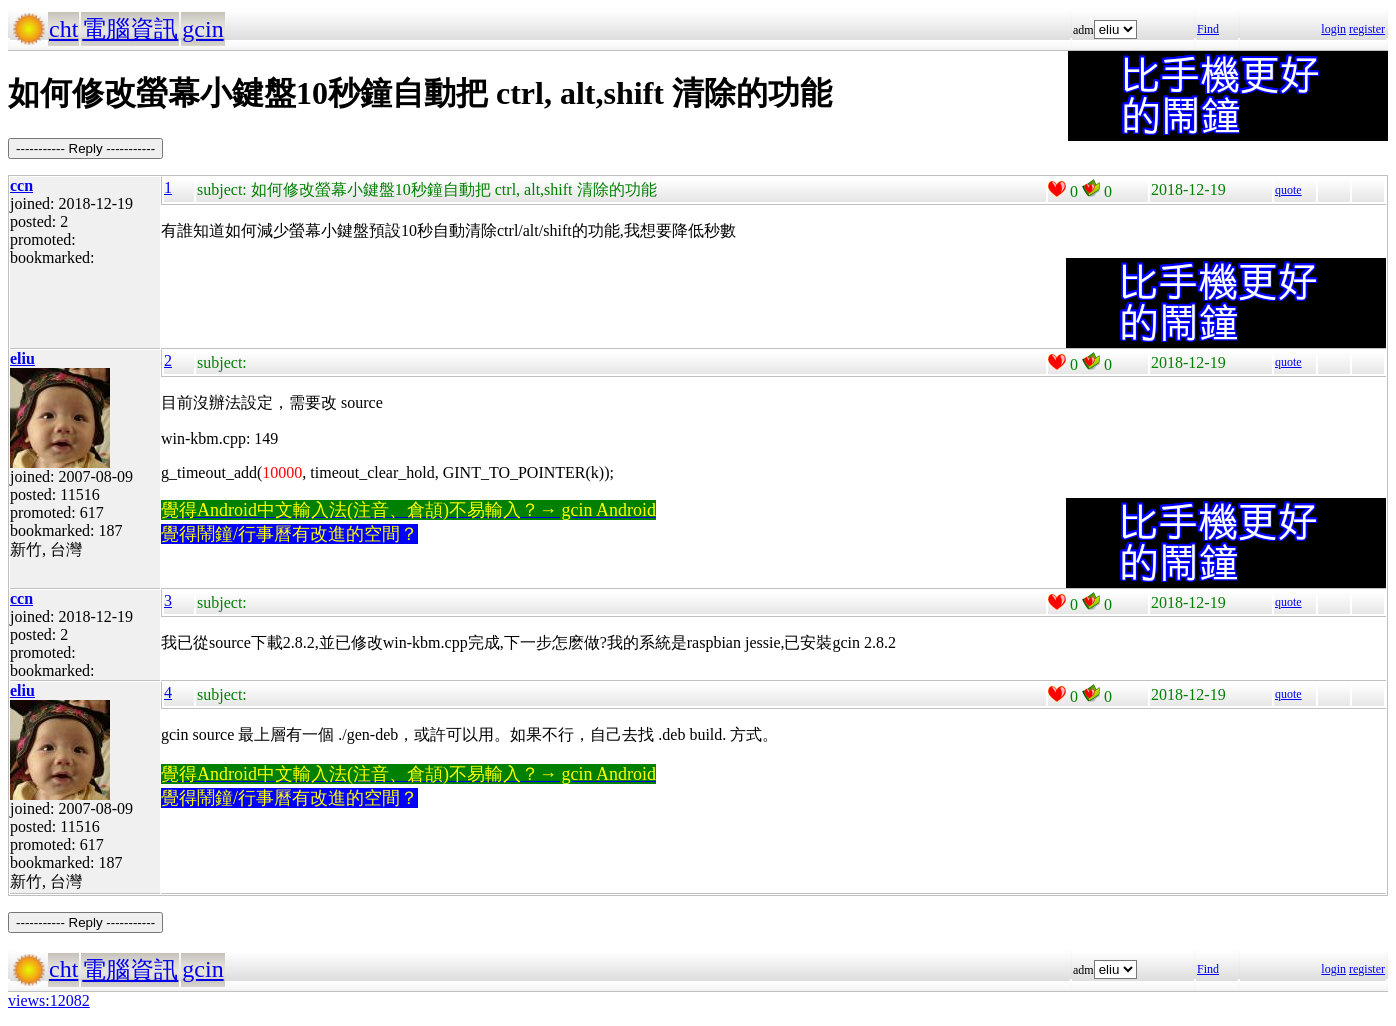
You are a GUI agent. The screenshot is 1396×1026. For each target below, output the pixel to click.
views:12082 (49, 1000)
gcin (202, 29)
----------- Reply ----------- (85, 148)
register (1367, 29)
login (1333, 29)
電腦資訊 (130, 29)
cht (63, 29)
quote (1288, 190)
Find (1208, 29)
